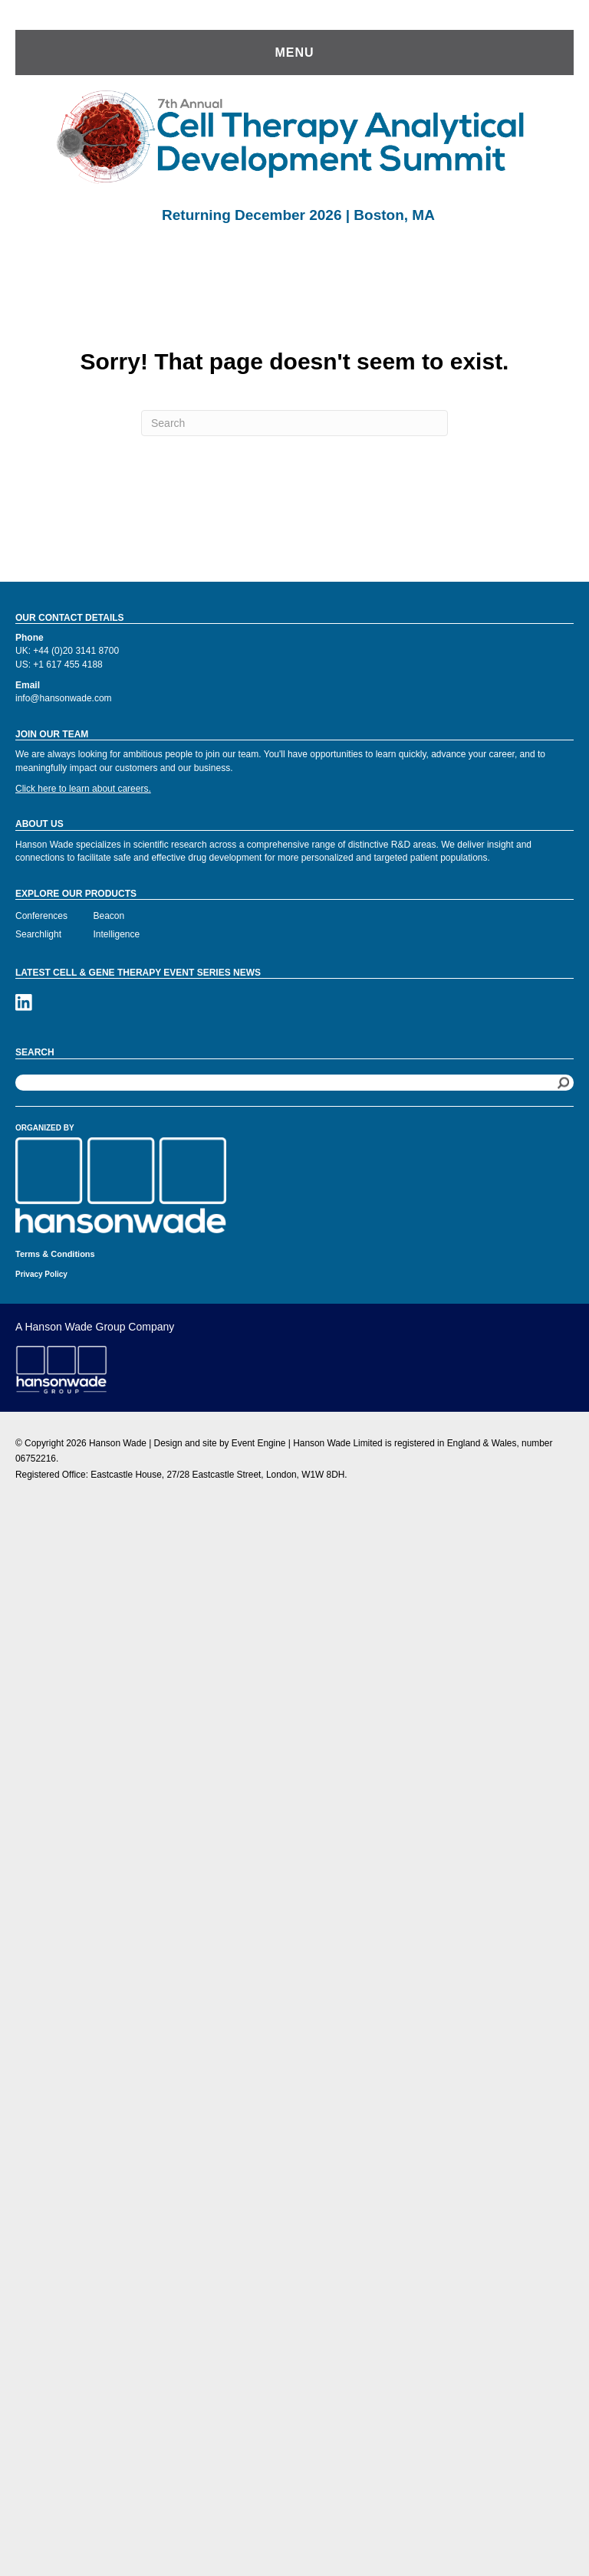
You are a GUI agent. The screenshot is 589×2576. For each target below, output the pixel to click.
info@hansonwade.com (63, 698)
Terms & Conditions (55, 1253)
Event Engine (259, 1443)
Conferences (41, 916)
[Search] (294, 423)
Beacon (109, 916)
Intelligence (117, 934)
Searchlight (38, 934)
